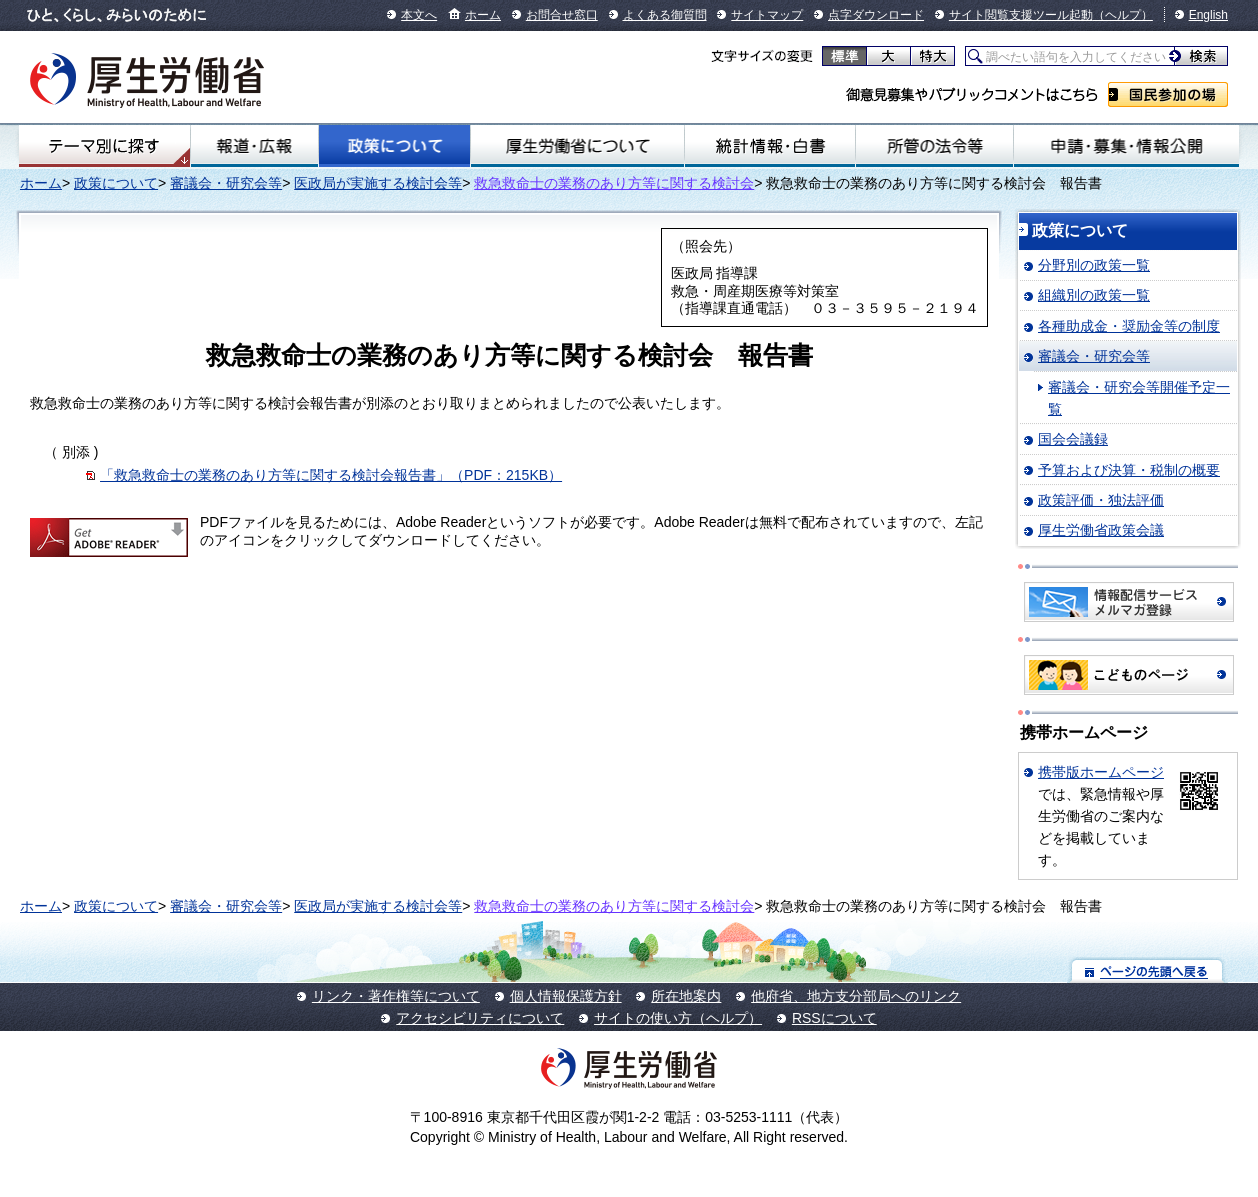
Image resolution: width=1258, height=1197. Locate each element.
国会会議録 (1073, 439)
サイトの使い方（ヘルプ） (678, 1018)
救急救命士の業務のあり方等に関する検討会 (614, 183)
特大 (932, 56)
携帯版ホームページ (1101, 772)
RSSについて (834, 1018)
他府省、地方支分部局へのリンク (856, 996)
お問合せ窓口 (562, 15)
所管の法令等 (935, 146)
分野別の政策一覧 (1094, 265)
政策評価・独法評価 (1101, 500)
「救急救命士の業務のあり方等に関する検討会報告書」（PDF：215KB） (331, 475)
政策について (395, 146)
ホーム (483, 15)
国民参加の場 (1168, 94)
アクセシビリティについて (480, 1018)
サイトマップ (767, 15)
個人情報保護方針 (566, 996)
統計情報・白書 (770, 146)
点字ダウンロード (876, 15)
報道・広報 (254, 146)
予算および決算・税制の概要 (1129, 470)
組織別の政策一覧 (1094, 295)
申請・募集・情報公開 (1126, 146)
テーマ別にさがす (104, 146)
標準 (844, 56)
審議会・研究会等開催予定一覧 (1139, 398)
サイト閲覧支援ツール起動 (1021, 15)
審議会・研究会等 (226, 183)
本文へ (419, 15)
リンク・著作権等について (396, 996)
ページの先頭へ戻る (1147, 970)
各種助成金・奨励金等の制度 (1129, 326)
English (1208, 15)
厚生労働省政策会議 (1101, 530)
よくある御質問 (665, 15)
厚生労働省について (577, 146)
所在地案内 (686, 996)
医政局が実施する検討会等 (378, 183)
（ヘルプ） (1123, 15)
